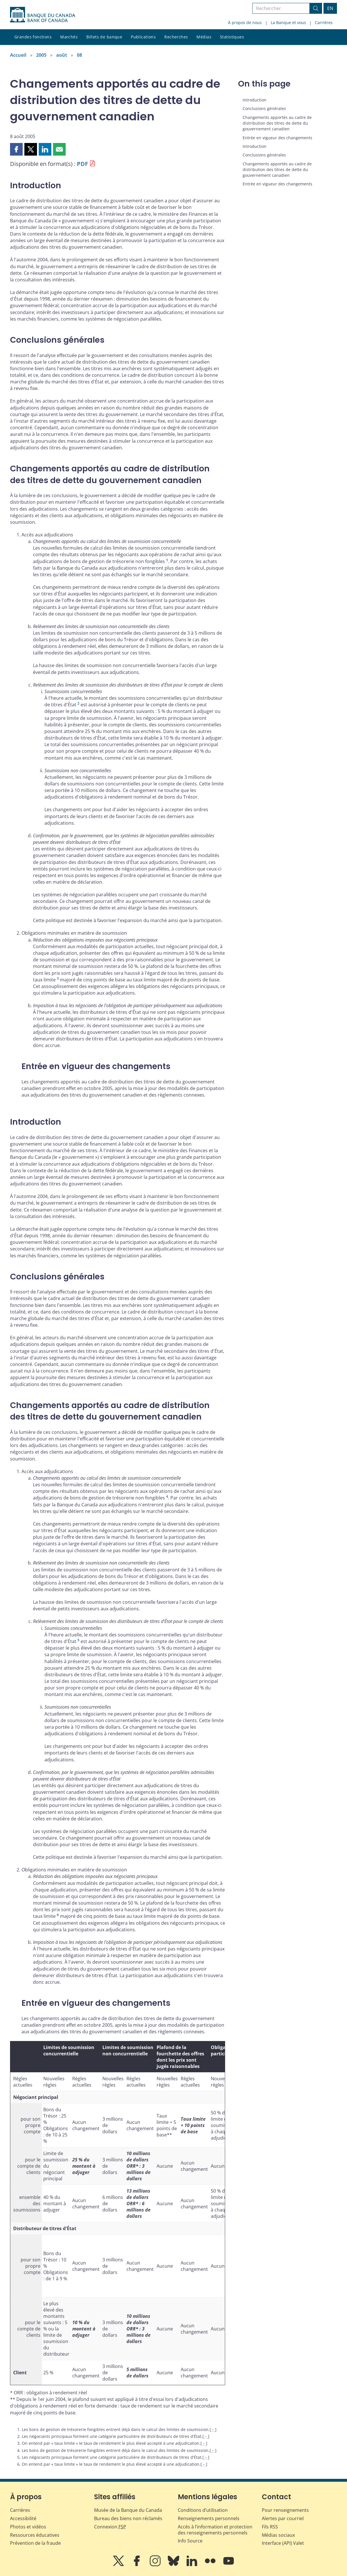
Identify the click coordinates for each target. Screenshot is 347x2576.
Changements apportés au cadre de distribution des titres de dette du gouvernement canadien (277, 123)
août (61, 55)
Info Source (190, 2541)
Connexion (110, 2527)
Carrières (324, 22)
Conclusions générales (264, 108)
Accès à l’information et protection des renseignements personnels (215, 2530)
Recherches (176, 37)
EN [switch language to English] (330, 8)
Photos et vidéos (28, 2527)
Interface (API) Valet (283, 2543)
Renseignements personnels (208, 2518)
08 (79, 55)
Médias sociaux (278, 2535)
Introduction (254, 100)
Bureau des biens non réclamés (128, 2518)
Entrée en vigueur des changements (277, 137)
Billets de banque (104, 37)
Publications (143, 37)
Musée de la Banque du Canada (128, 2510)
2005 (41, 55)
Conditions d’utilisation (203, 2510)
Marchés (69, 37)
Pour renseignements (285, 2510)
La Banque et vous (288, 22)
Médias (203, 37)
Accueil (18, 55)
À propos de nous (245, 22)
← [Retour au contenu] (213, 2429)
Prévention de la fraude (35, 2543)
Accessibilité (23, 2518)
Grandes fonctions (33, 37)
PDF (82, 164)
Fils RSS (270, 2527)
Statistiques (232, 37)
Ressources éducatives (34, 2535)
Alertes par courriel (283, 2518)
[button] (16, 149)
